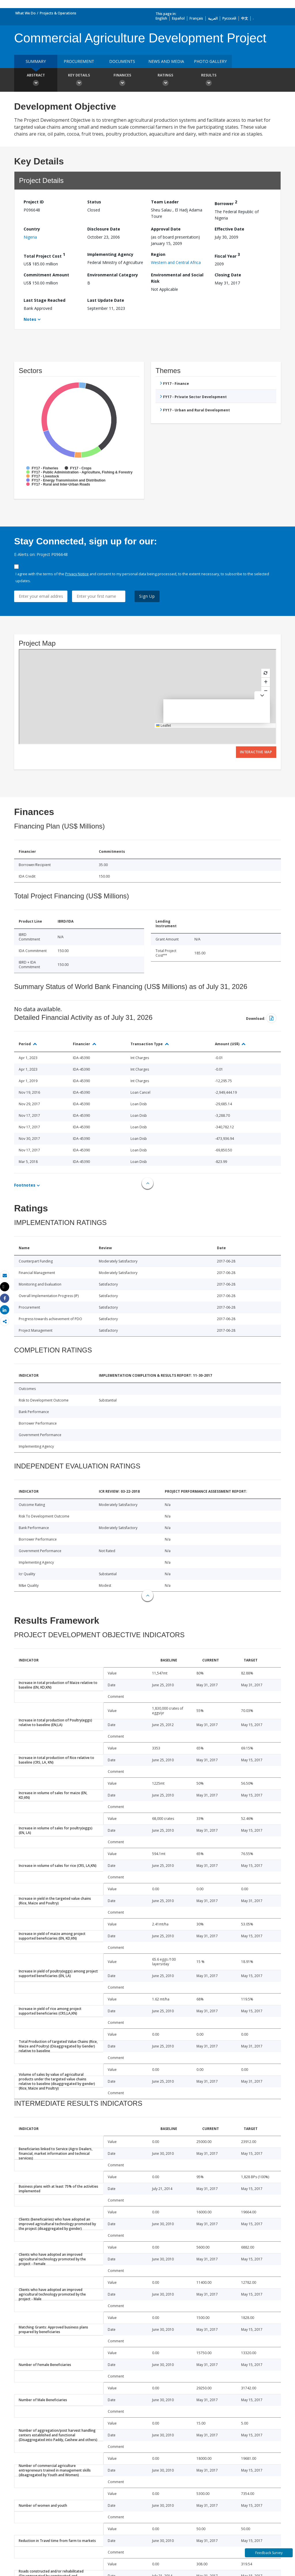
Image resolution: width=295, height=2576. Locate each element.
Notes (30, 319)
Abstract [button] (36, 80)
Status (94, 202)
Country (32, 229)
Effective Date (229, 229)
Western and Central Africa (176, 262)
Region (158, 254)
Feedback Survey (269, 2552)
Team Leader (165, 202)
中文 (244, 18)
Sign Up (147, 596)
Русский (229, 18)
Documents (122, 61)
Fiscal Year (227, 255)
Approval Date (166, 229)
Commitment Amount (46, 275)
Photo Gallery (210, 61)
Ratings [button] (165, 80)
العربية (213, 18)
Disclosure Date (103, 229)
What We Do (25, 13)
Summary (36, 61)
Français (196, 18)
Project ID (34, 202)
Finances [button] (122, 80)
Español (178, 18)
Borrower (226, 202)
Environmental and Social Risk (177, 278)
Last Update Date (105, 300)
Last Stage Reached (44, 300)
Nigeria (30, 237)
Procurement (79, 61)
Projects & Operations (58, 13)
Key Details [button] (79, 80)
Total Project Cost (44, 255)
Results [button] (209, 80)
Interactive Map (256, 752)
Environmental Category (112, 275)
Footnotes (24, 1185)
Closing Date (228, 275)
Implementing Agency (110, 254)
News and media (166, 61)
